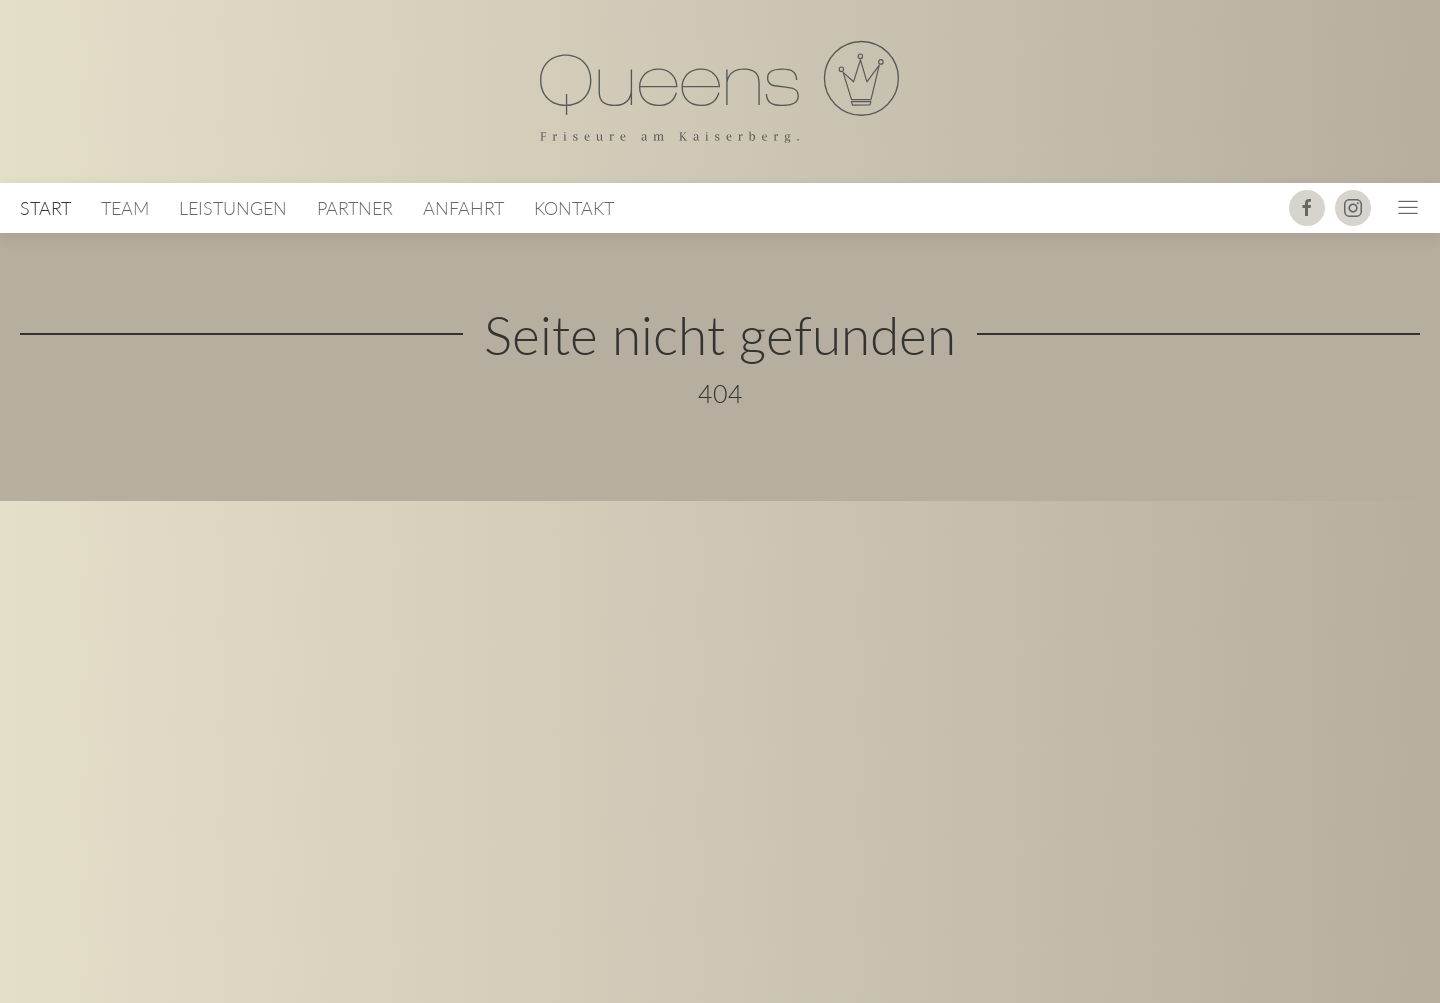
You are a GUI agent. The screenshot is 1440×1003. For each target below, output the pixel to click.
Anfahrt (463, 208)
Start (45, 208)
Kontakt (574, 208)
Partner (355, 208)
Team (125, 208)
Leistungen (233, 208)
